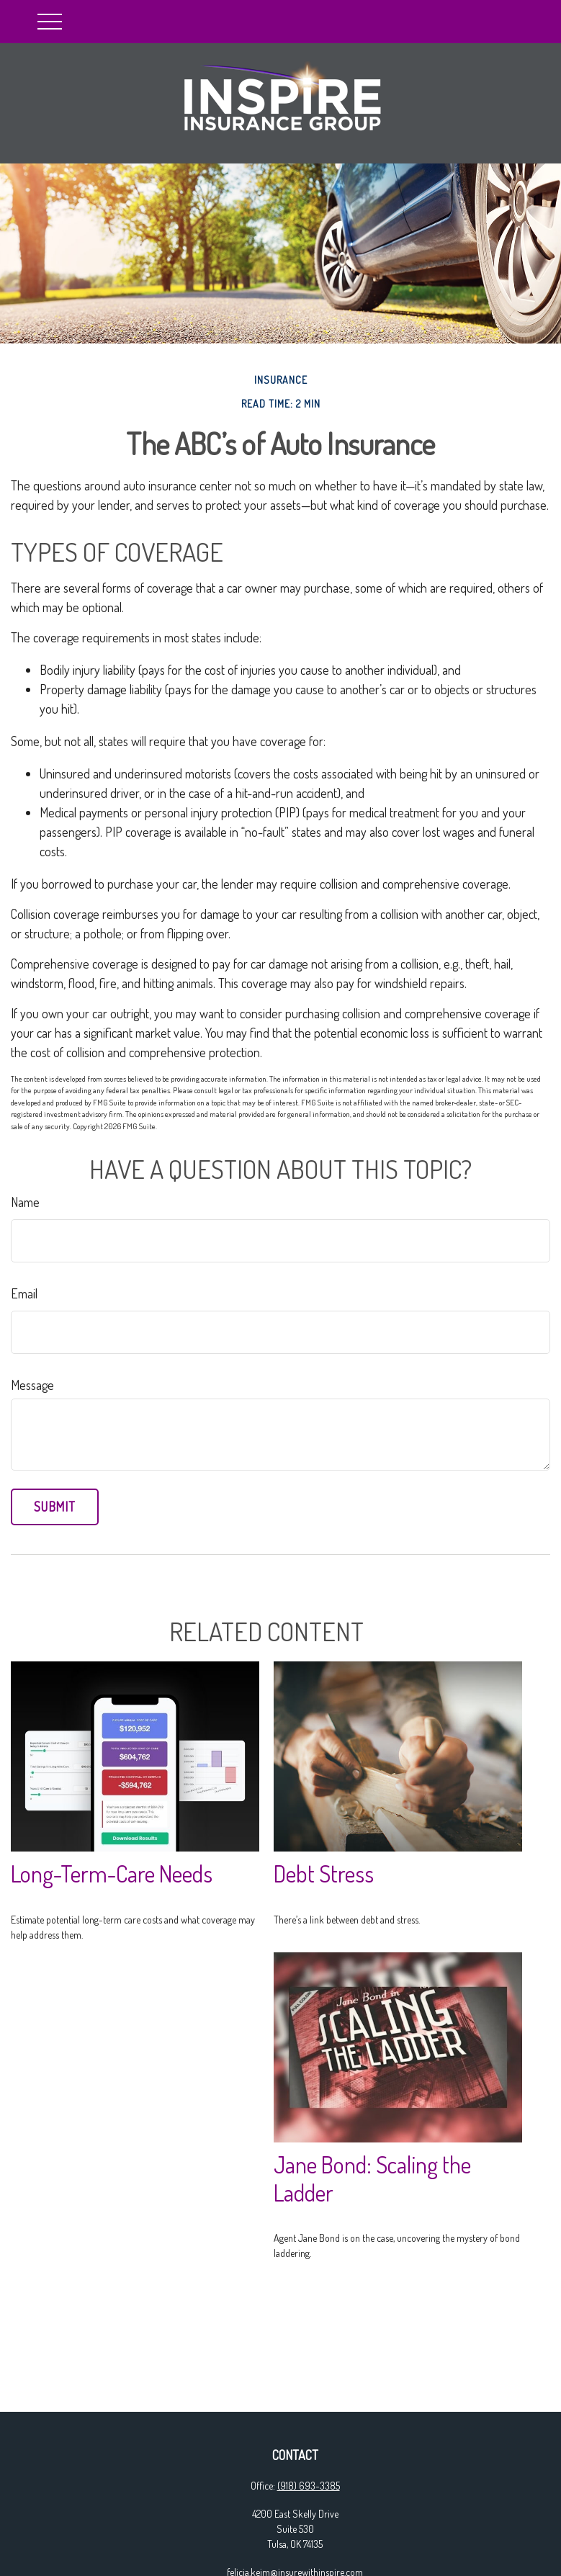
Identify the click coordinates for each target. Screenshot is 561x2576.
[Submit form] (55, 1507)
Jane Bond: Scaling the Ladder (372, 2178)
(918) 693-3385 (308, 2485)
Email (24, 1293)
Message (32, 1385)
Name (25, 1202)
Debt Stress (324, 1873)
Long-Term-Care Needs (111, 1873)
